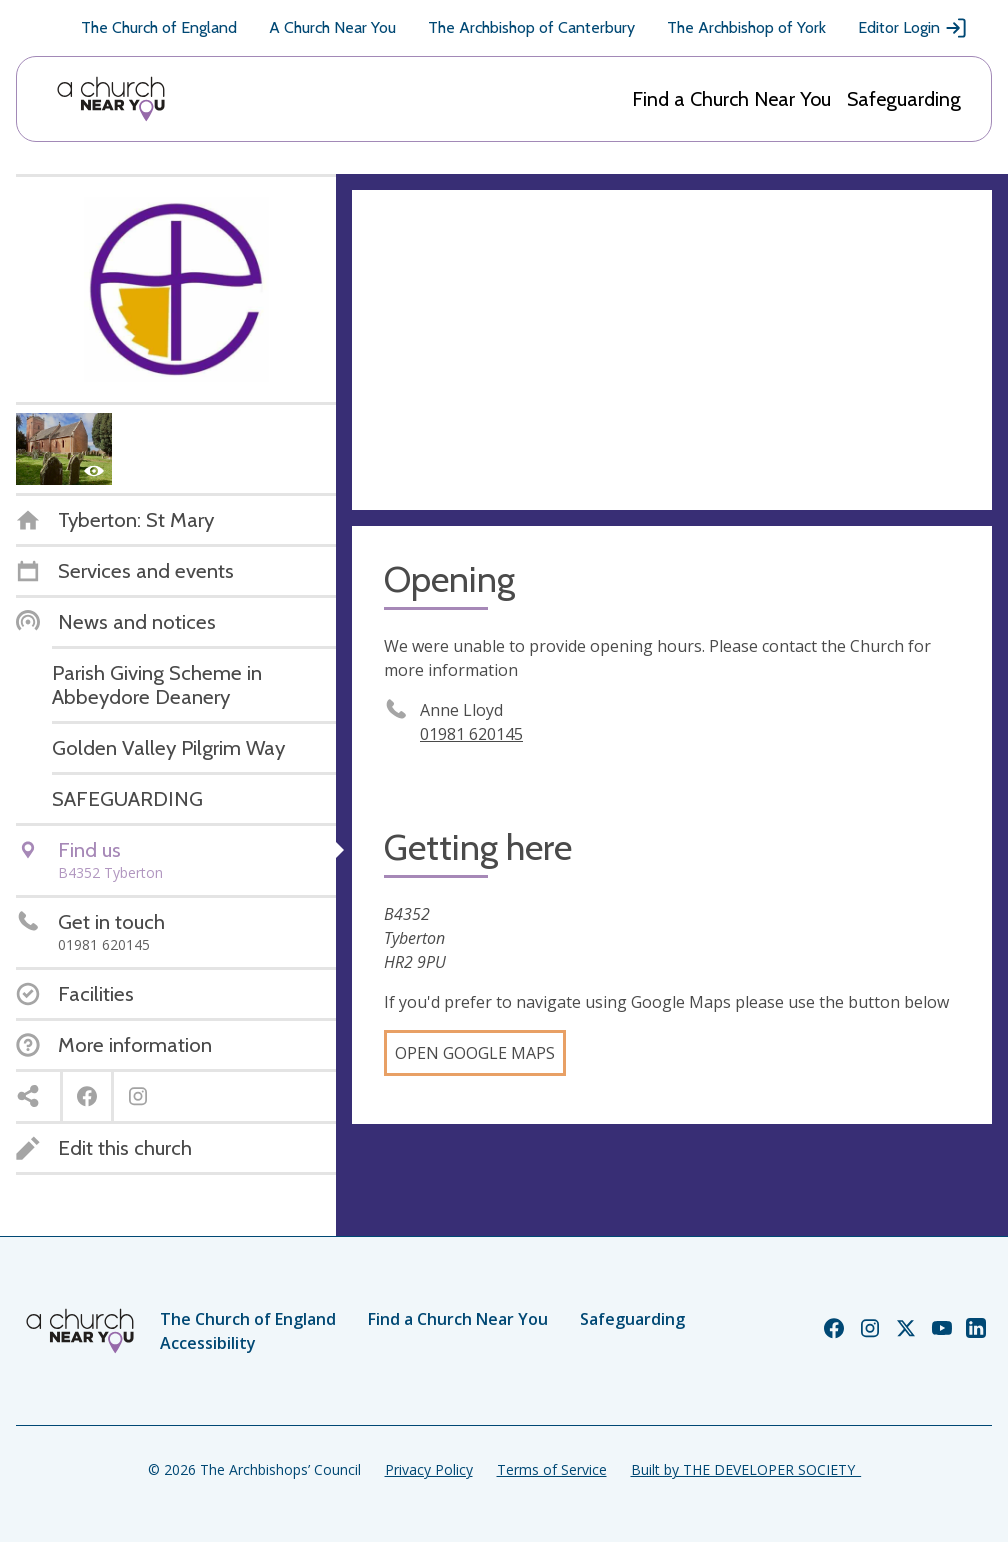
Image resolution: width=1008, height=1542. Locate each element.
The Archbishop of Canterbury (531, 27)
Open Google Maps (475, 1053)
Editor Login (913, 28)
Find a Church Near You (731, 99)
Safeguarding (904, 99)
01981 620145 (471, 734)
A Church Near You (332, 27)
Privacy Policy (429, 1469)
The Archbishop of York (746, 27)
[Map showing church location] (672, 350)
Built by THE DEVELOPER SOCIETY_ (746, 1469)
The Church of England (159, 27)
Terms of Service (552, 1469)
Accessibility (208, 1343)
